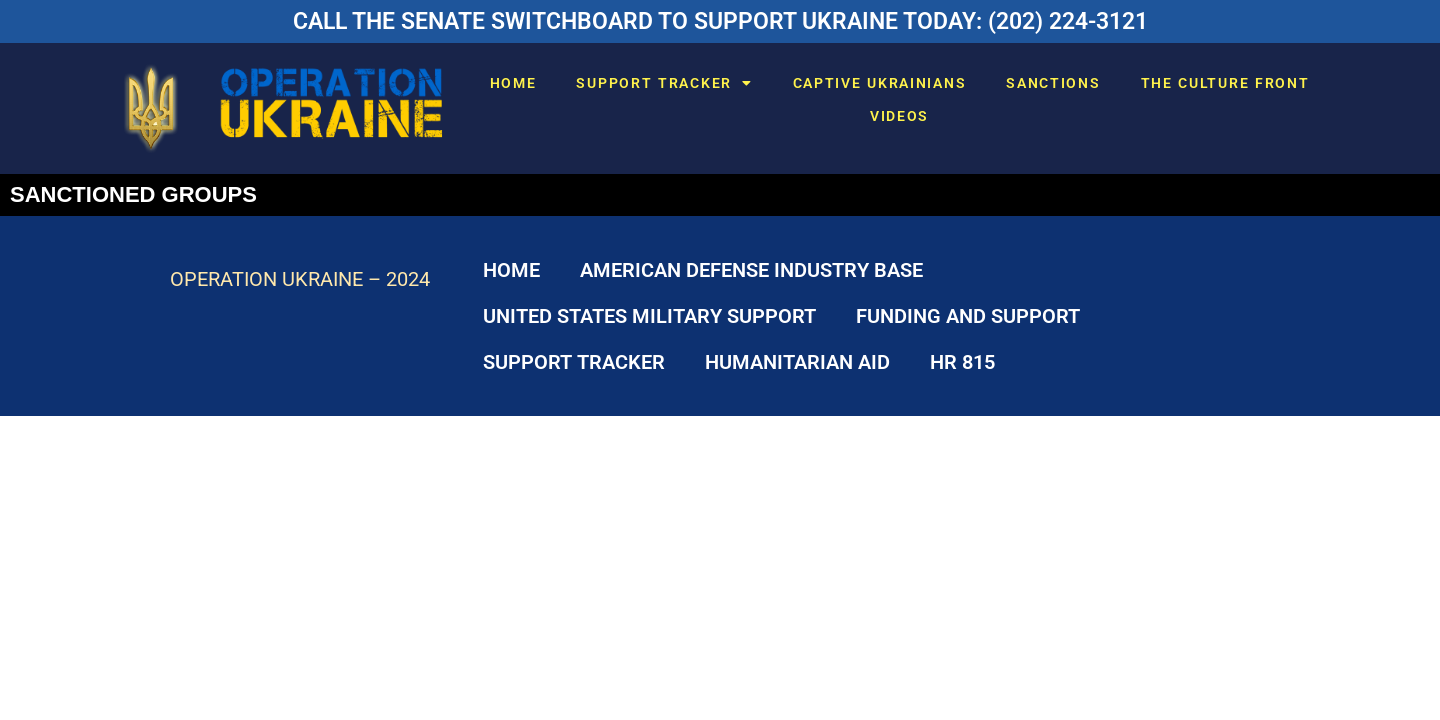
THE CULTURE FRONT (1225, 83)
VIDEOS (899, 116)
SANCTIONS (1053, 83)
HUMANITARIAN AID (797, 362)
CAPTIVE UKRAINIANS (880, 83)
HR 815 (962, 362)
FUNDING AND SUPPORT (968, 316)
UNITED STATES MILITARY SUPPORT (649, 316)
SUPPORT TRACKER (664, 83)
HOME (513, 83)
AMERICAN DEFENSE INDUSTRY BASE (751, 270)
